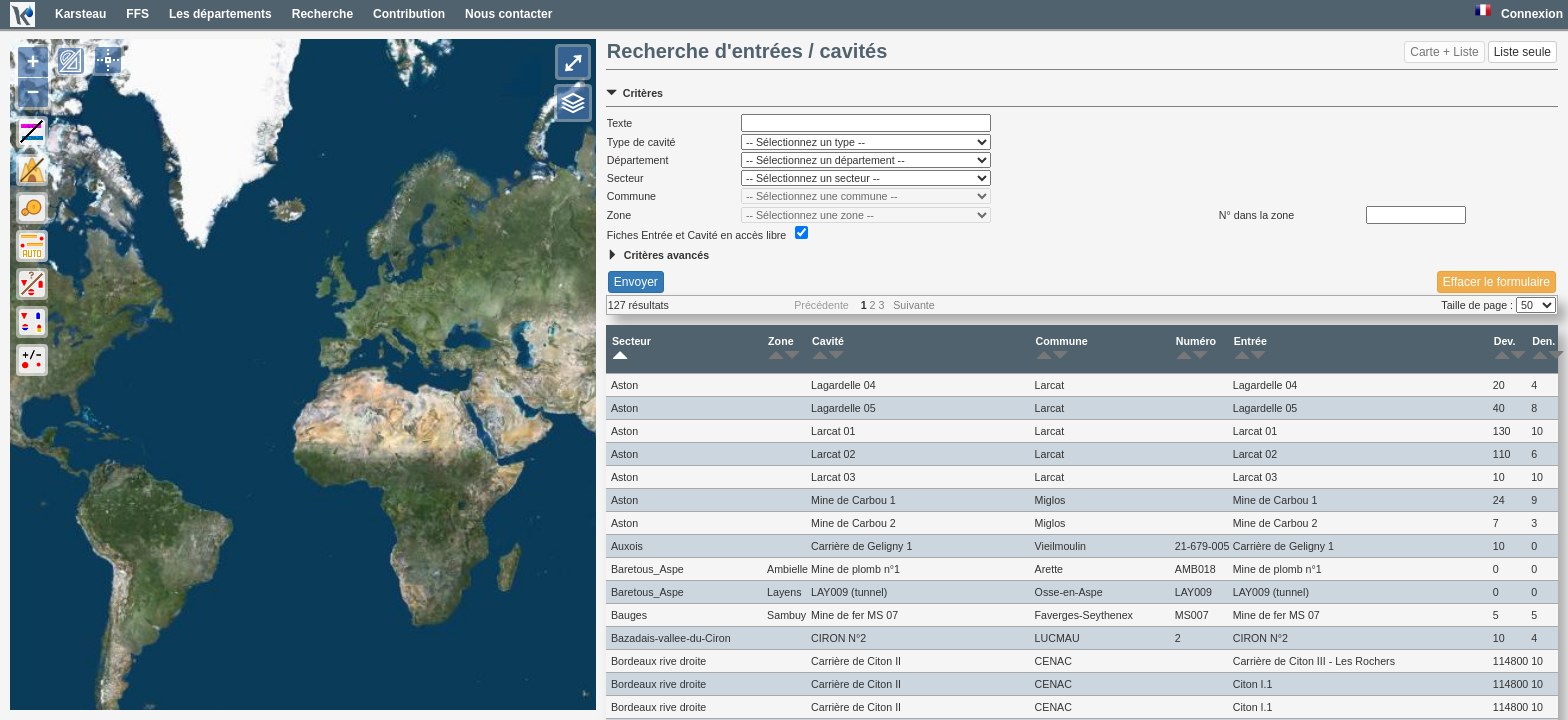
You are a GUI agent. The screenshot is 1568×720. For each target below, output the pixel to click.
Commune (1062, 349)
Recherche (322, 14)
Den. (1543, 349)
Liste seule (1522, 52)
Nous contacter (508, 14)
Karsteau (80, 14)
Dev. (1505, 349)
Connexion (1532, 14)
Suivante (913, 305)
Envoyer (636, 282)
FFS (137, 14)
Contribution (409, 14)
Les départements (220, 14)
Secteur (631, 349)
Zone (780, 349)
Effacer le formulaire (1496, 282)
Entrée (1250, 349)
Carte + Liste (1444, 52)
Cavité (828, 349)
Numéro (1196, 349)
